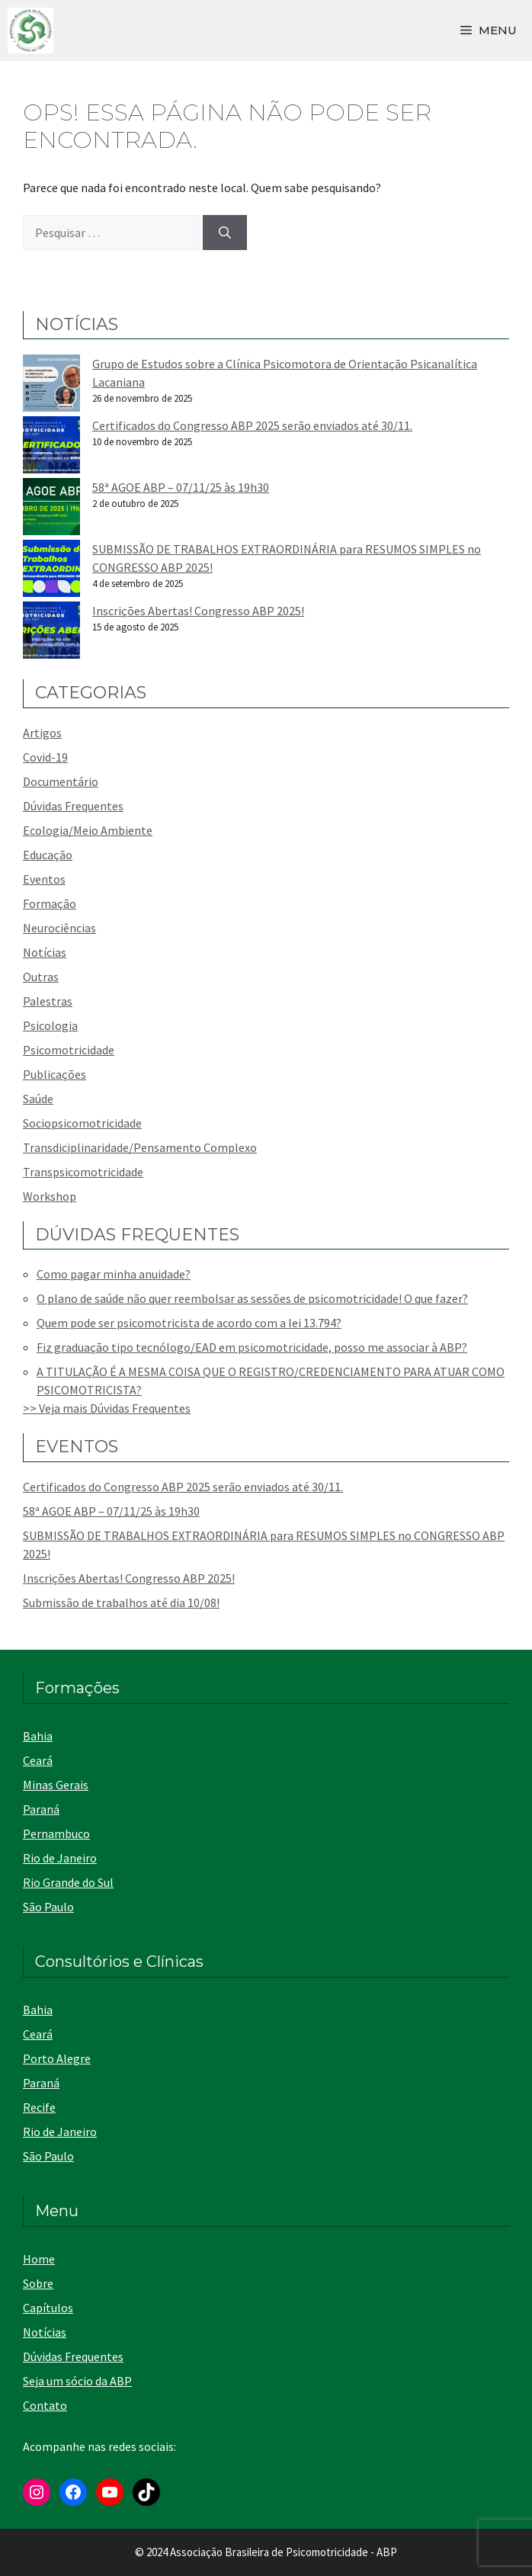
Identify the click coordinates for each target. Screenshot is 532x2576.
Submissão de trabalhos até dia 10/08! (121, 1602)
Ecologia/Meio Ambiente (87, 830)
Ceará (38, 1760)
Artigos (42, 732)
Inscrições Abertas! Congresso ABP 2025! (198, 610)
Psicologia (50, 1025)
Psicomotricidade (68, 1049)
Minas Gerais (55, 1784)
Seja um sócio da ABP (77, 2380)
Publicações (54, 1074)
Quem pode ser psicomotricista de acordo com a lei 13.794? (189, 1322)
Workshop (49, 1196)
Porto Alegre (57, 2058)
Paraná (41, 1809)
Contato (45, 2405)
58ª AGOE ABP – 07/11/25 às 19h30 (180, 487)
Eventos (44, 879)
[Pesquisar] (225, 232)
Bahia (38, 1736)
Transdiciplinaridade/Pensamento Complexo (140, 1147)
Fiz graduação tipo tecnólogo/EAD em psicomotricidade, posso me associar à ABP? (252, 1347)
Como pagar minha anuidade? (114, 1274)
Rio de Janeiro (60, 1857)
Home (39, 2258)
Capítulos (48, 2307)
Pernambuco (56, 1833)
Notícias (44, 952)
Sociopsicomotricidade (82, 1123)
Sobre (38, 2283)
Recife (39, 2107)
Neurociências (59, 927)
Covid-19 (45, 757)
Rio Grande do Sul (68, 1882)
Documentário (60, 781)
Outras (41, 976)
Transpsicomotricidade (83, 1171)
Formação (49, 903)
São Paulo (48, 1906)
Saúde (38, 1098)
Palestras (47, 1001)
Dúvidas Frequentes (73, 805)
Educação (47, 854)
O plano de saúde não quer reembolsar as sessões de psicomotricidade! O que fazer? (252, 1298)
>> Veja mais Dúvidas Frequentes (107, 1408)
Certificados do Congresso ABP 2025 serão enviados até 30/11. (252, 425)
